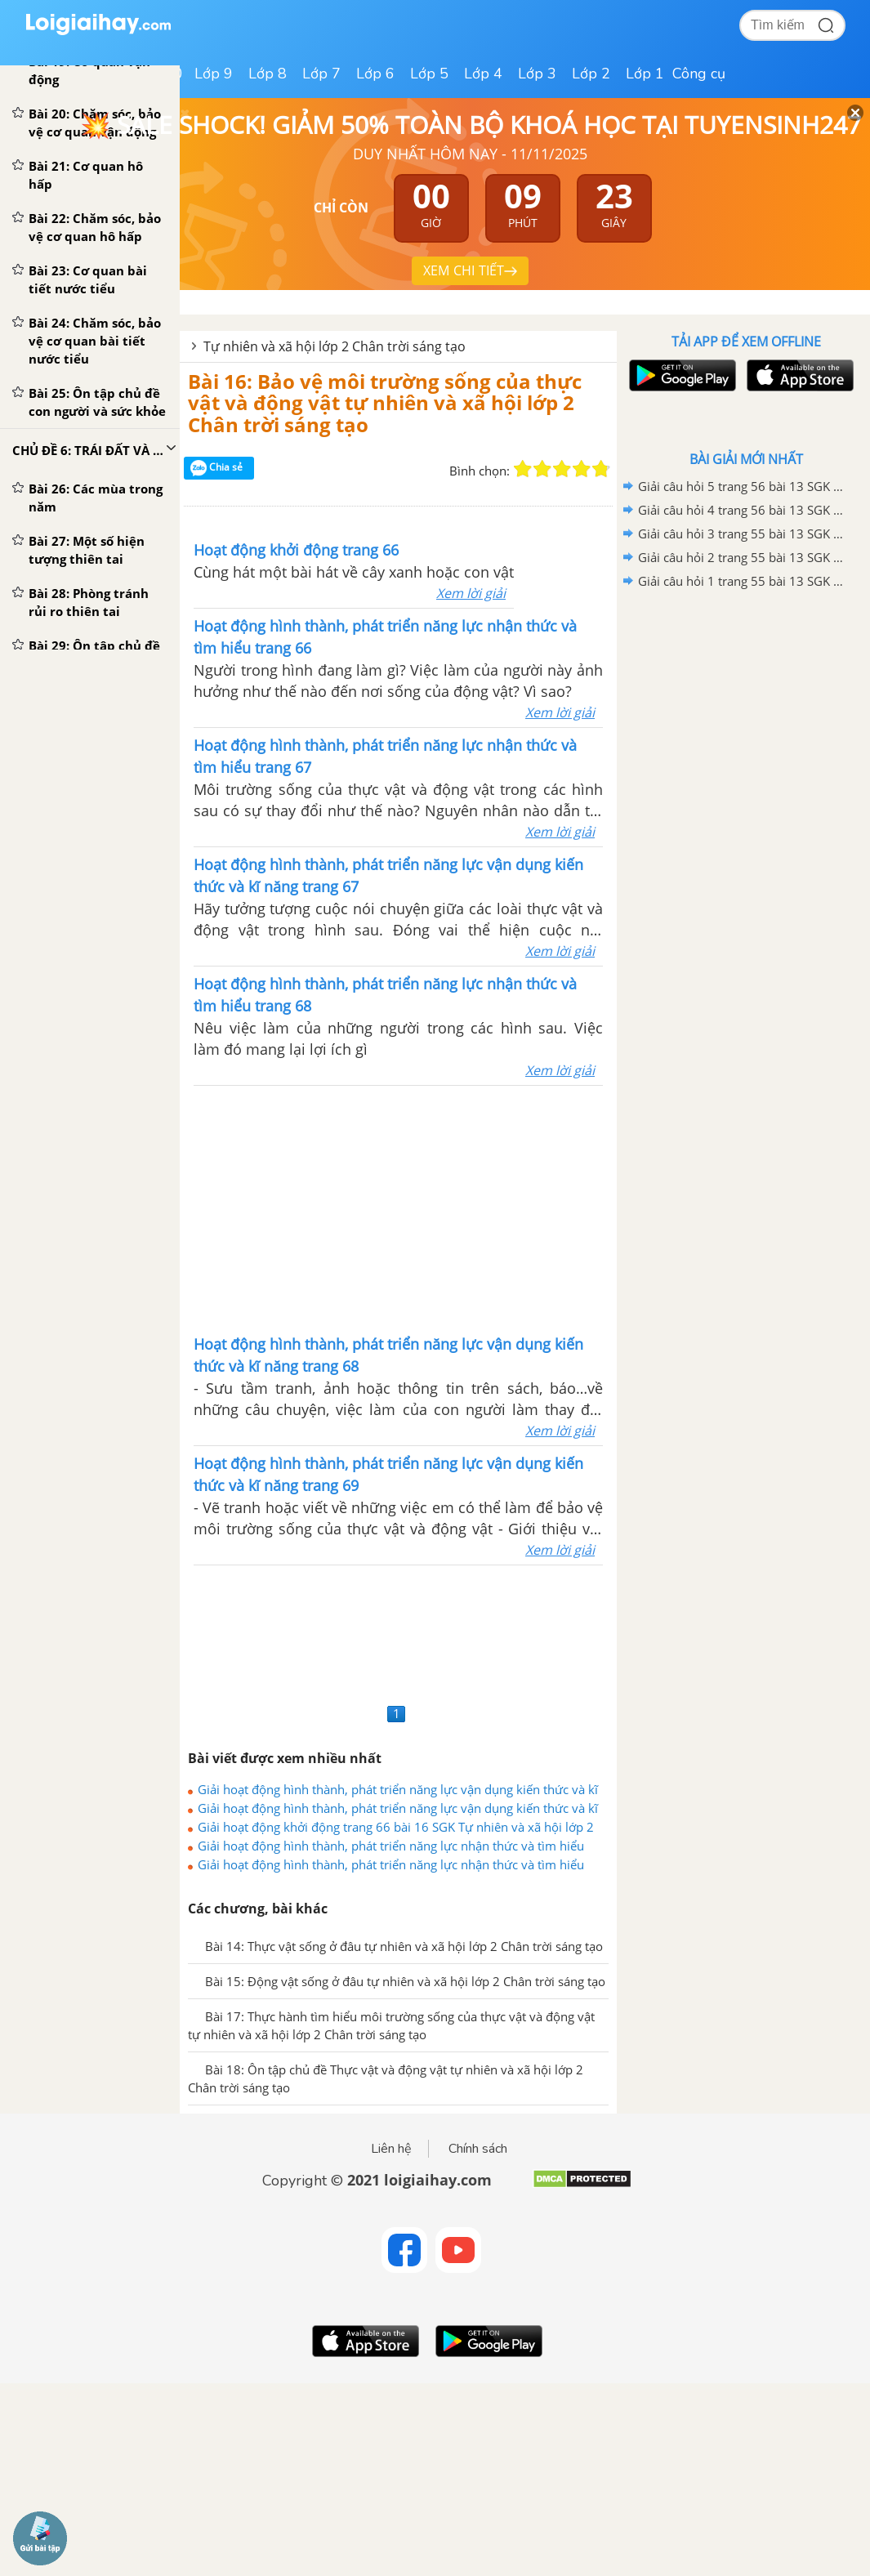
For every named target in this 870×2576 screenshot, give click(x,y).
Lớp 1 (645, 73)
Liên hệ (391, 2149)
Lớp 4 (483, 73)
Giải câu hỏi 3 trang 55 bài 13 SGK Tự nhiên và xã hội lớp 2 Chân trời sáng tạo (743, 533)
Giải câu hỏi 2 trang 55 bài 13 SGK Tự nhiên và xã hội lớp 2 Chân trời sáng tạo (743, 557)
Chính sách (477, 2149)
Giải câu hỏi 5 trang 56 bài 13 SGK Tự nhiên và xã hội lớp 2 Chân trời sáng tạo (743, 486)
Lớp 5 (429, 73)
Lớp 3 (537, 73)
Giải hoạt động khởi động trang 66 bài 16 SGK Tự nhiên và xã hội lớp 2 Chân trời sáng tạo (396, 1827)
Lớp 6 (375, 73)
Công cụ (698, 73)
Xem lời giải (471, 593)
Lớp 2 (591, 73)
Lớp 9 (213, 73)
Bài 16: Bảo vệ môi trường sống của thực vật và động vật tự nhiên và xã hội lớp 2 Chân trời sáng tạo (385, 403)
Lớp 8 (267, 73)
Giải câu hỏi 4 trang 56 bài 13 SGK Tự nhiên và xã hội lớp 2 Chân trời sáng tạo (743, 510)
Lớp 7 (321, 73)
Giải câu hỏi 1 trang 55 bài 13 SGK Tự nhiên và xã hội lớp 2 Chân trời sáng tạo (743, 581)
